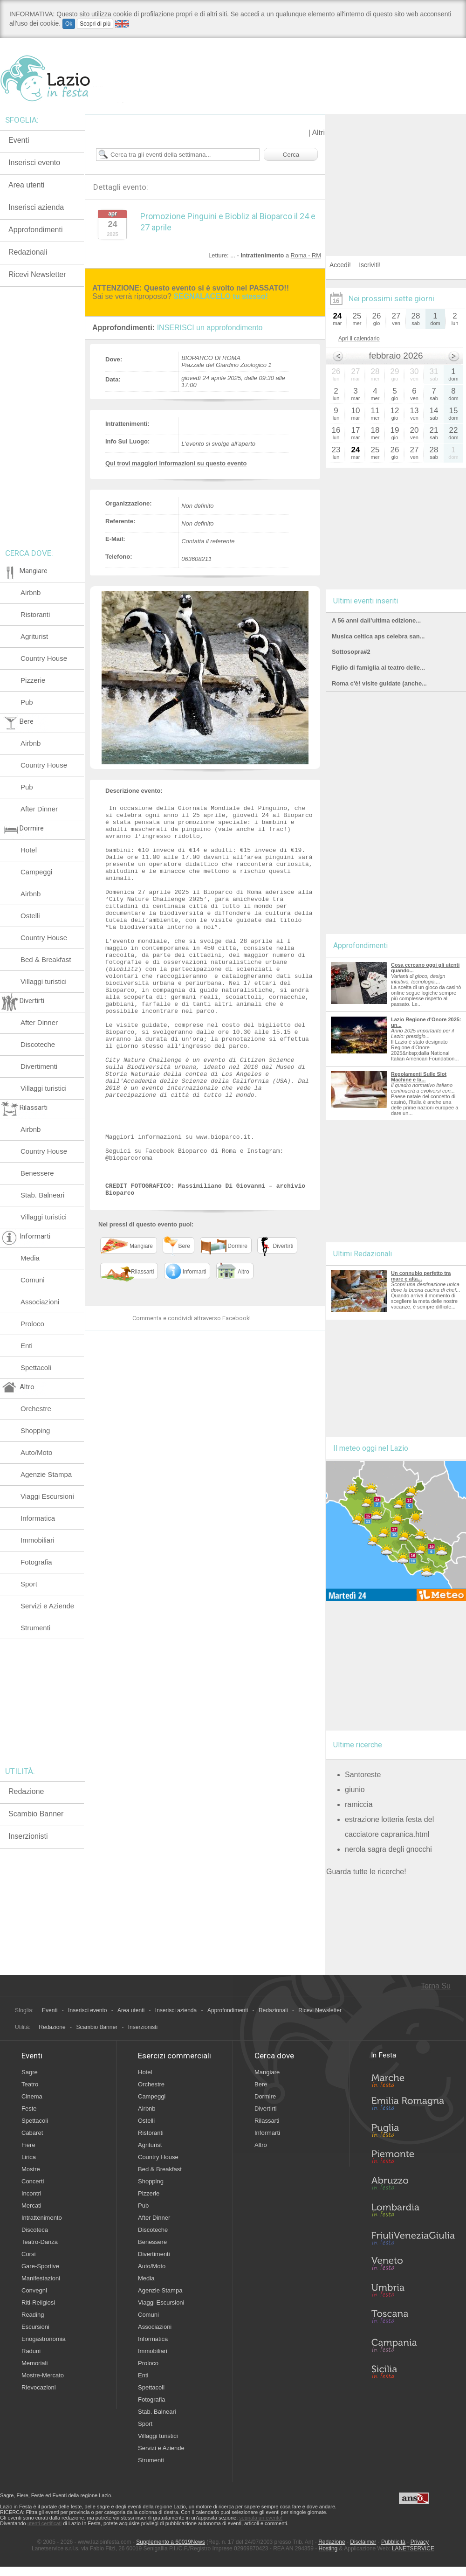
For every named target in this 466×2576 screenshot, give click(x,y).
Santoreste (363, 1775)
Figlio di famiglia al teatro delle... (378, 667)
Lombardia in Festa (413, 2212)
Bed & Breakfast (46, 959)
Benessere (37, 1173)
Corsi (28, 2254)
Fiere (28, 2144)
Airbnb (31, 592)
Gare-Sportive (40, 2266)
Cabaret (32, 2132)
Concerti (32, 2181)
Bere (260, 2084)
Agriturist (34, 636)
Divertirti (265, 2108)
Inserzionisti (28, 1836)
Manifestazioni (40, 2278)
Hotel (29, 850)
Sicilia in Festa (413, 2371)
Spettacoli (36, 1367)
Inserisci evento (34, 162)
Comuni (33, 1280)
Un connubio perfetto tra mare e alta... (421, 1275)
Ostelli (30, 916)
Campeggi (36, 872)
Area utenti (26, 185)
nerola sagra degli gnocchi (388, 1849)
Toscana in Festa (413, 2318)
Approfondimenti (35, 230)
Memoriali (34, 2363)
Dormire (265, 2096)
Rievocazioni (38, 2387)
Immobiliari (38, 1540)
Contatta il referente (207, 541)
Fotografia (36, 1562)
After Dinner (39, 809)
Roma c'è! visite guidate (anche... (379, 683)
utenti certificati (44, 2523)
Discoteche (38, 1044)
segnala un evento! (260, 2518)
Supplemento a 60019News (170, 2542)
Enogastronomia (43, 2338)
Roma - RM (306, 255)
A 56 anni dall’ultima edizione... (376, 620)
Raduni (31, 2350)
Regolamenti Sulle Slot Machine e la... (418, 1076)
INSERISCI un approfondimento (210, 328)
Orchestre (36, 1409)
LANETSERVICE (413, 2548)
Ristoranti (35, 614)
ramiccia (359, 1804)
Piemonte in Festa (413, 2159)
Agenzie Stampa (46, 1474)
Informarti (267, 2132)
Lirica (28, 2157)
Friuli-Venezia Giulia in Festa (413, 2239)
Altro (260, 2144)
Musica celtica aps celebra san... (378, 636)
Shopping (35, 1430)
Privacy (420, 2542)
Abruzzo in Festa (413, 2185)
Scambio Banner (35, 1814)
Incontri (31, 2193)
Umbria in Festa (413, 2292)
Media (30, 1258)
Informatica (38, 1518)
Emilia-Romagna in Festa (413, 2106)
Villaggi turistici (44, 981)
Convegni (34, 2290)
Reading (32, 2314)
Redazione (26, 1791)
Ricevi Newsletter (37, 274)
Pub (27, 702)
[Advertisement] (396, 172)
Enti (27, 1346)
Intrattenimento (41, 2217)
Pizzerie (33, 680)
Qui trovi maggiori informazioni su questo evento (176, 463)
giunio (355, 1790)
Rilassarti (266, 2120)
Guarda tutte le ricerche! (366, 1872)
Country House (44, 658)
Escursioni (35, 2326)
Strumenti (35, 1628)
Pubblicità (393, 2542)
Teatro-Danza (39, 2241)
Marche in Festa (413, 2079)
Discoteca (34, 2229)
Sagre (29, 2072)
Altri (318, 133)
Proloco (32, 1324)
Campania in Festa (413, 2345)
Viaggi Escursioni (47, 1496)
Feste (29, 2108)
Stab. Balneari (42, 1195)
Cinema (31, 2096)
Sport (29, 1584)
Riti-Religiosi (38, 2302)
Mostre (30, 2169)
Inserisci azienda (36, 207)
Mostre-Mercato (42, 2375)
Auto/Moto (36, 1452)
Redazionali (28, 252)
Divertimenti (39, 1066)
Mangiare (267, 2072)
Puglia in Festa (413, 2132)
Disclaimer (363, 2542)
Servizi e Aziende (47, 1606)
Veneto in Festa (413, 2265)
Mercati (31, 2205)
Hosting (328, 2548)
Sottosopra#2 (351, 651)
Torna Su (436, 1986)
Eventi (18, 140)
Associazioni (40, 1302)
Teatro (29, 2084)
